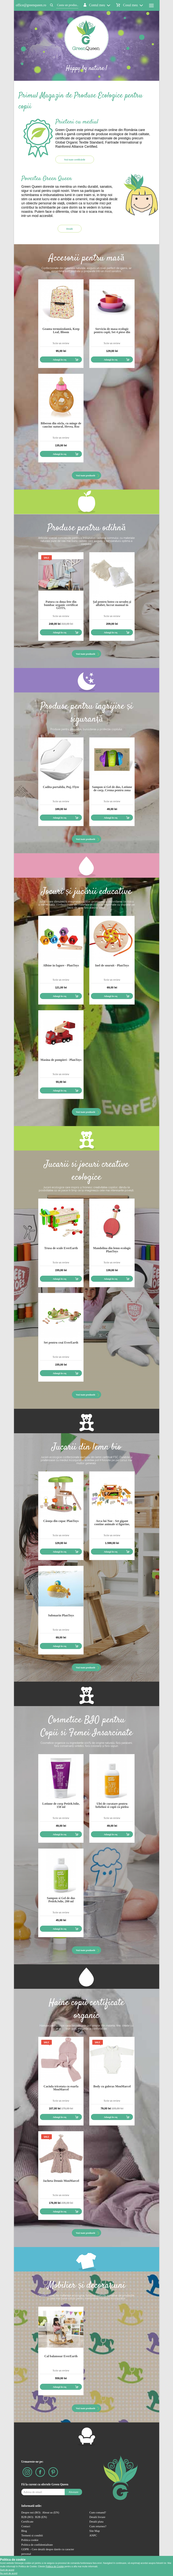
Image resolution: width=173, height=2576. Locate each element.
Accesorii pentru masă (86, 258)
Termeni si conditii (32, 2535)
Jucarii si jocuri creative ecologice (86, 1171)
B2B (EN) (41, 2517)
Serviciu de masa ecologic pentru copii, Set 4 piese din (112, 330)
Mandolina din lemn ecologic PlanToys (112, 1249)
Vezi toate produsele (85, 475)
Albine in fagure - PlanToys (61, 965)
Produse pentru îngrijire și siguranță (86, 713)
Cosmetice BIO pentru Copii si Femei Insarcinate (86, 1726)
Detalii (69, 229)
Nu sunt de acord (8, 2573)
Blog (24, 2530)
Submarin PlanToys (61, 1615)
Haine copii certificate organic (86, 2009)
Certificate (27, 2521)
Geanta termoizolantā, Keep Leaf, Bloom (60, 330)
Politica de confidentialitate (37, 2544)
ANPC (93, 2535)
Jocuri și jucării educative (86, 891)
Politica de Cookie (55, 2566)
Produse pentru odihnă (86, 528)
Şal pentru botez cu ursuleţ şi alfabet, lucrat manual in (112, 603)
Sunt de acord (7, 2570)
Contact (25, 2526)
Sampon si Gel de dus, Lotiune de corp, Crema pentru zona (112, 788)
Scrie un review (61, 343)
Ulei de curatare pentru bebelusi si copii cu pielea (112, 1805)
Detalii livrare (97, 2517)
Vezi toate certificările (74, 159)
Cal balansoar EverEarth (61, 2356)
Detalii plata (96, 2521)
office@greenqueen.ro (31, 5)
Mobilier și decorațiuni (86, 2285)
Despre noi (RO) (30, 2512)
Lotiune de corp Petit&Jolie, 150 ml (61, 1805)
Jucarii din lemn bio (86, 1447)
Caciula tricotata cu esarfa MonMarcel (60, 2088)
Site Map (94, 2530)
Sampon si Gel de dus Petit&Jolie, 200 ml (61, 1899)
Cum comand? (97, 2512)
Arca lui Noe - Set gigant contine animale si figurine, (112, 1522)
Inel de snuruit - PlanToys (112, 965)
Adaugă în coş (59, 359)
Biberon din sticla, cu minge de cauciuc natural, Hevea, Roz (61, 424)
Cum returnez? (97, 2526)
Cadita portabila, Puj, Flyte (61, 787)
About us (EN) (50, 2512)
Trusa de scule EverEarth (61, 1248)
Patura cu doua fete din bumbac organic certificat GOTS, (61, 605)
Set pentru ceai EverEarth (61, 1342)
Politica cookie (30, 2539)
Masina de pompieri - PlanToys (60, 1060)
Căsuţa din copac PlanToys (61, 1521)
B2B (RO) (27, 2517)
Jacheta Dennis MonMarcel (61, 2181)
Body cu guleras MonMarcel (112, 2086)
